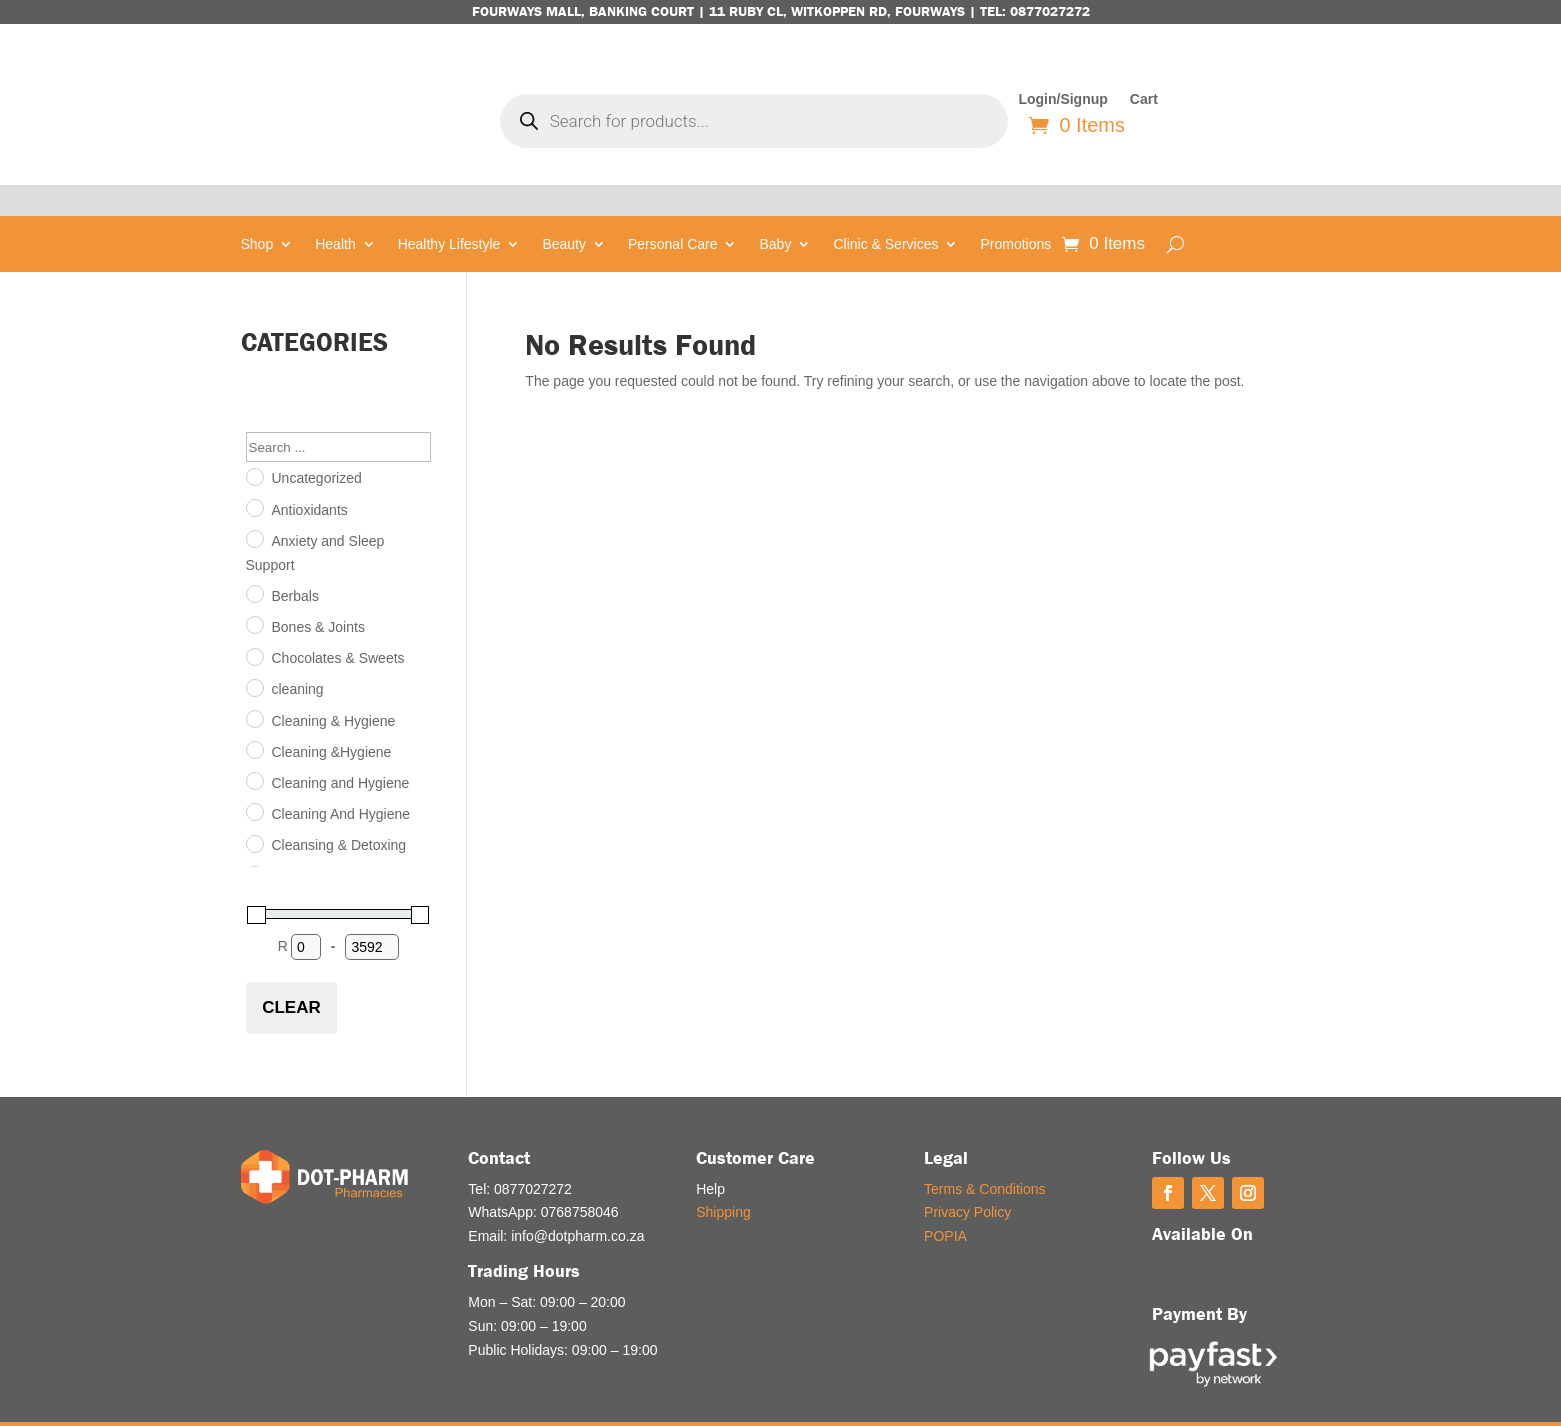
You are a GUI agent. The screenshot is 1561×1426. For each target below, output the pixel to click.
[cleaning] (254, 655)
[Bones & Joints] (254, 593)
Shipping (723, 1181)
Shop (257, 213)
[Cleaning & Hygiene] (254, 686)
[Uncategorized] (254, 444)
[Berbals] (254, 562)
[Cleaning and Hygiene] (254, 749)
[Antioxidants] (254, 475)
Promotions (1015, 213)
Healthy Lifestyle (449, 213)
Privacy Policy (967, 1181)
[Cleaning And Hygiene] (254, 780)
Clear (291, 975)
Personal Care (673, 213)
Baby (775, 213)
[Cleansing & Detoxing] (254, 811)
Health (335, 213)
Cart (1144, 99)
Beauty (564, 213)
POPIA (945, 1205)
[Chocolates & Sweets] (254, 624)
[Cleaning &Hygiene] (254, 717)
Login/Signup (1062, 99)
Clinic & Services (885, 213)
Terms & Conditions (984, 1157)
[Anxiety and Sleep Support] (254, 507)
